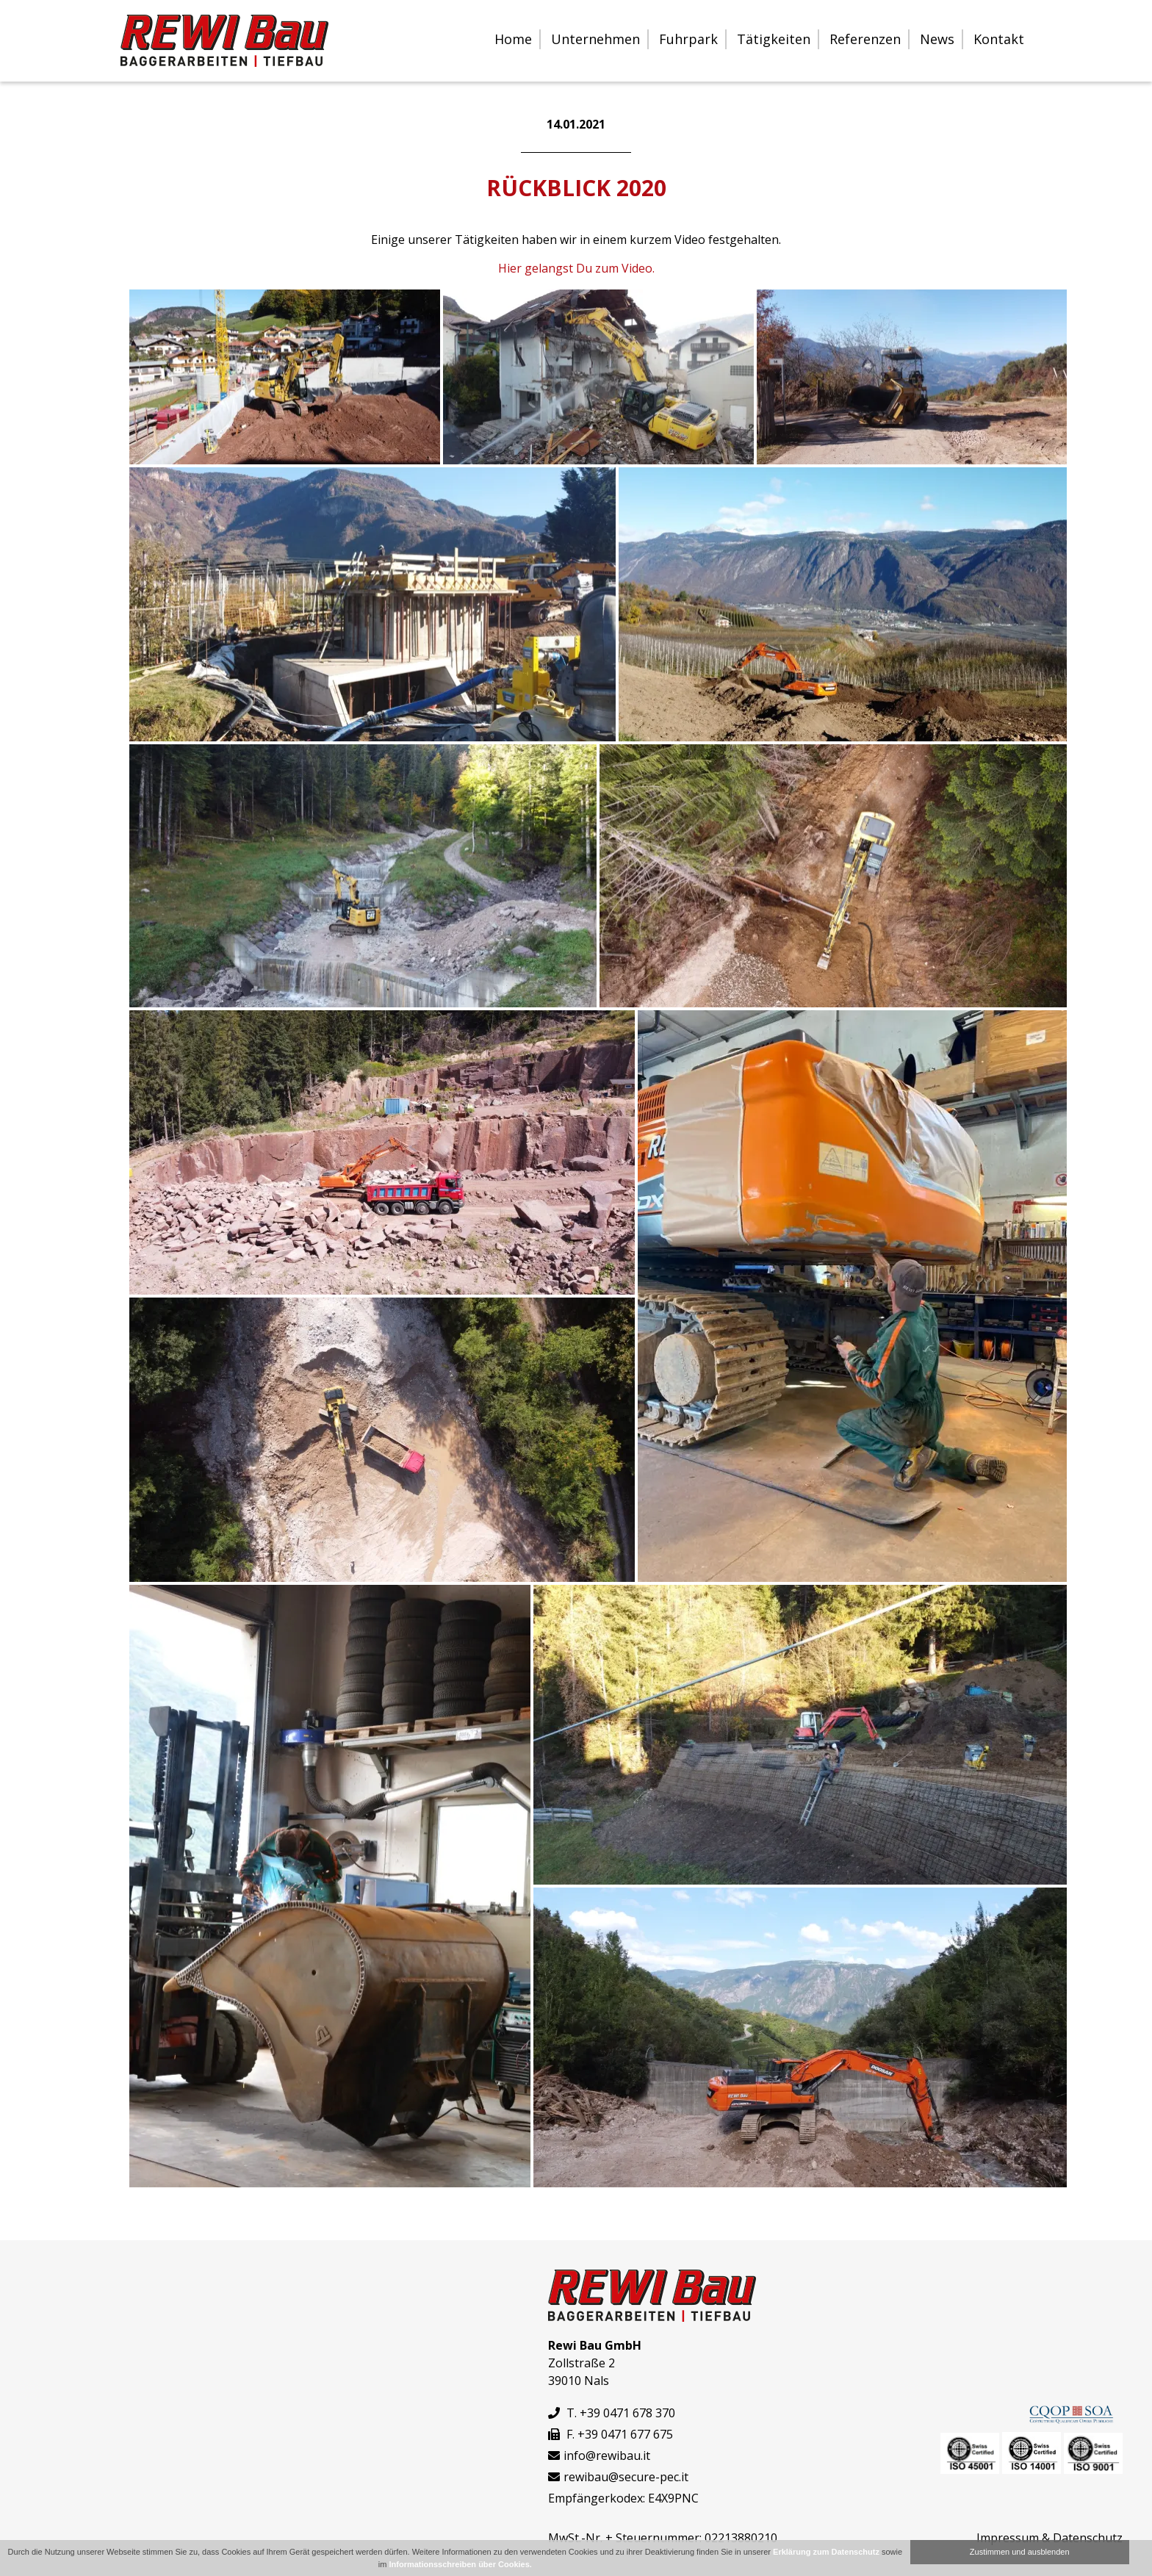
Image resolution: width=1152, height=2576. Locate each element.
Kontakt (998, 39)
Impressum (1007, 2538)
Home (513, 39)
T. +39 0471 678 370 (611, 2413)
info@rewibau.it (607, 2455)
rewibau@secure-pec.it (626, 2477)
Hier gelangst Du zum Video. (576, 268)
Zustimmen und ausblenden (1020, 2551)
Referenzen (865, 39)
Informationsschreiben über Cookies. (460, 2564)
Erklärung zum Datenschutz (826, 2551)
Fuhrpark (688, 39)
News (937, 39)
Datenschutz (1088, 2538)
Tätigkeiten (773, 39)
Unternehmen (595, 39)
